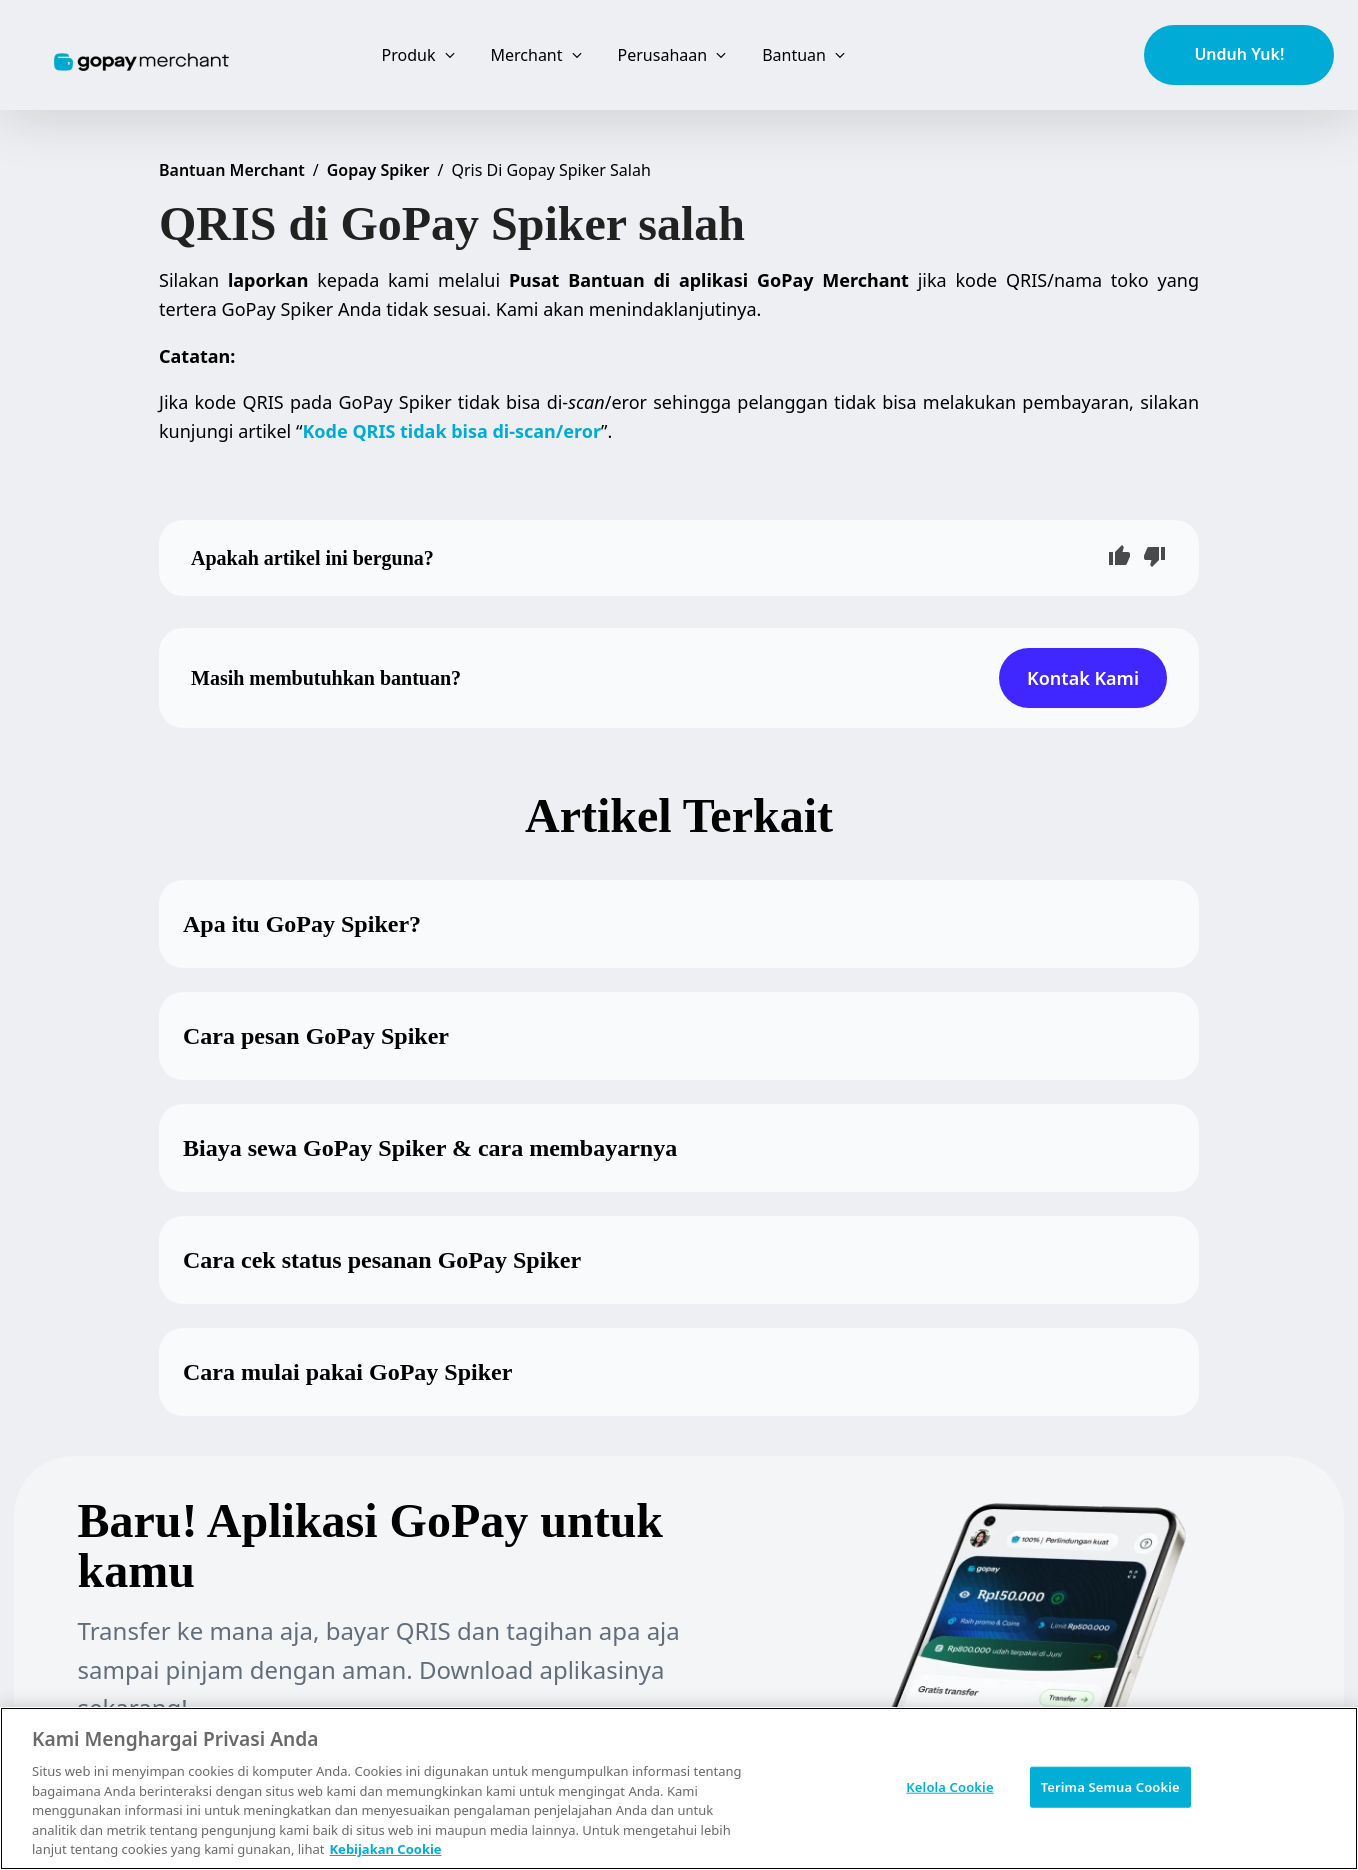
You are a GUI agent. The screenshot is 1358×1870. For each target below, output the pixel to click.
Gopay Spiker (378, 170)
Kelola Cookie (949, 1786)
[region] (679, 1788)
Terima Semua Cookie (1110, 1786)
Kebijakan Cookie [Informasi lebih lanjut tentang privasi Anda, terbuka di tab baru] (385, 1849)
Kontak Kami (1083, 678)
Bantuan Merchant (232, 170)
